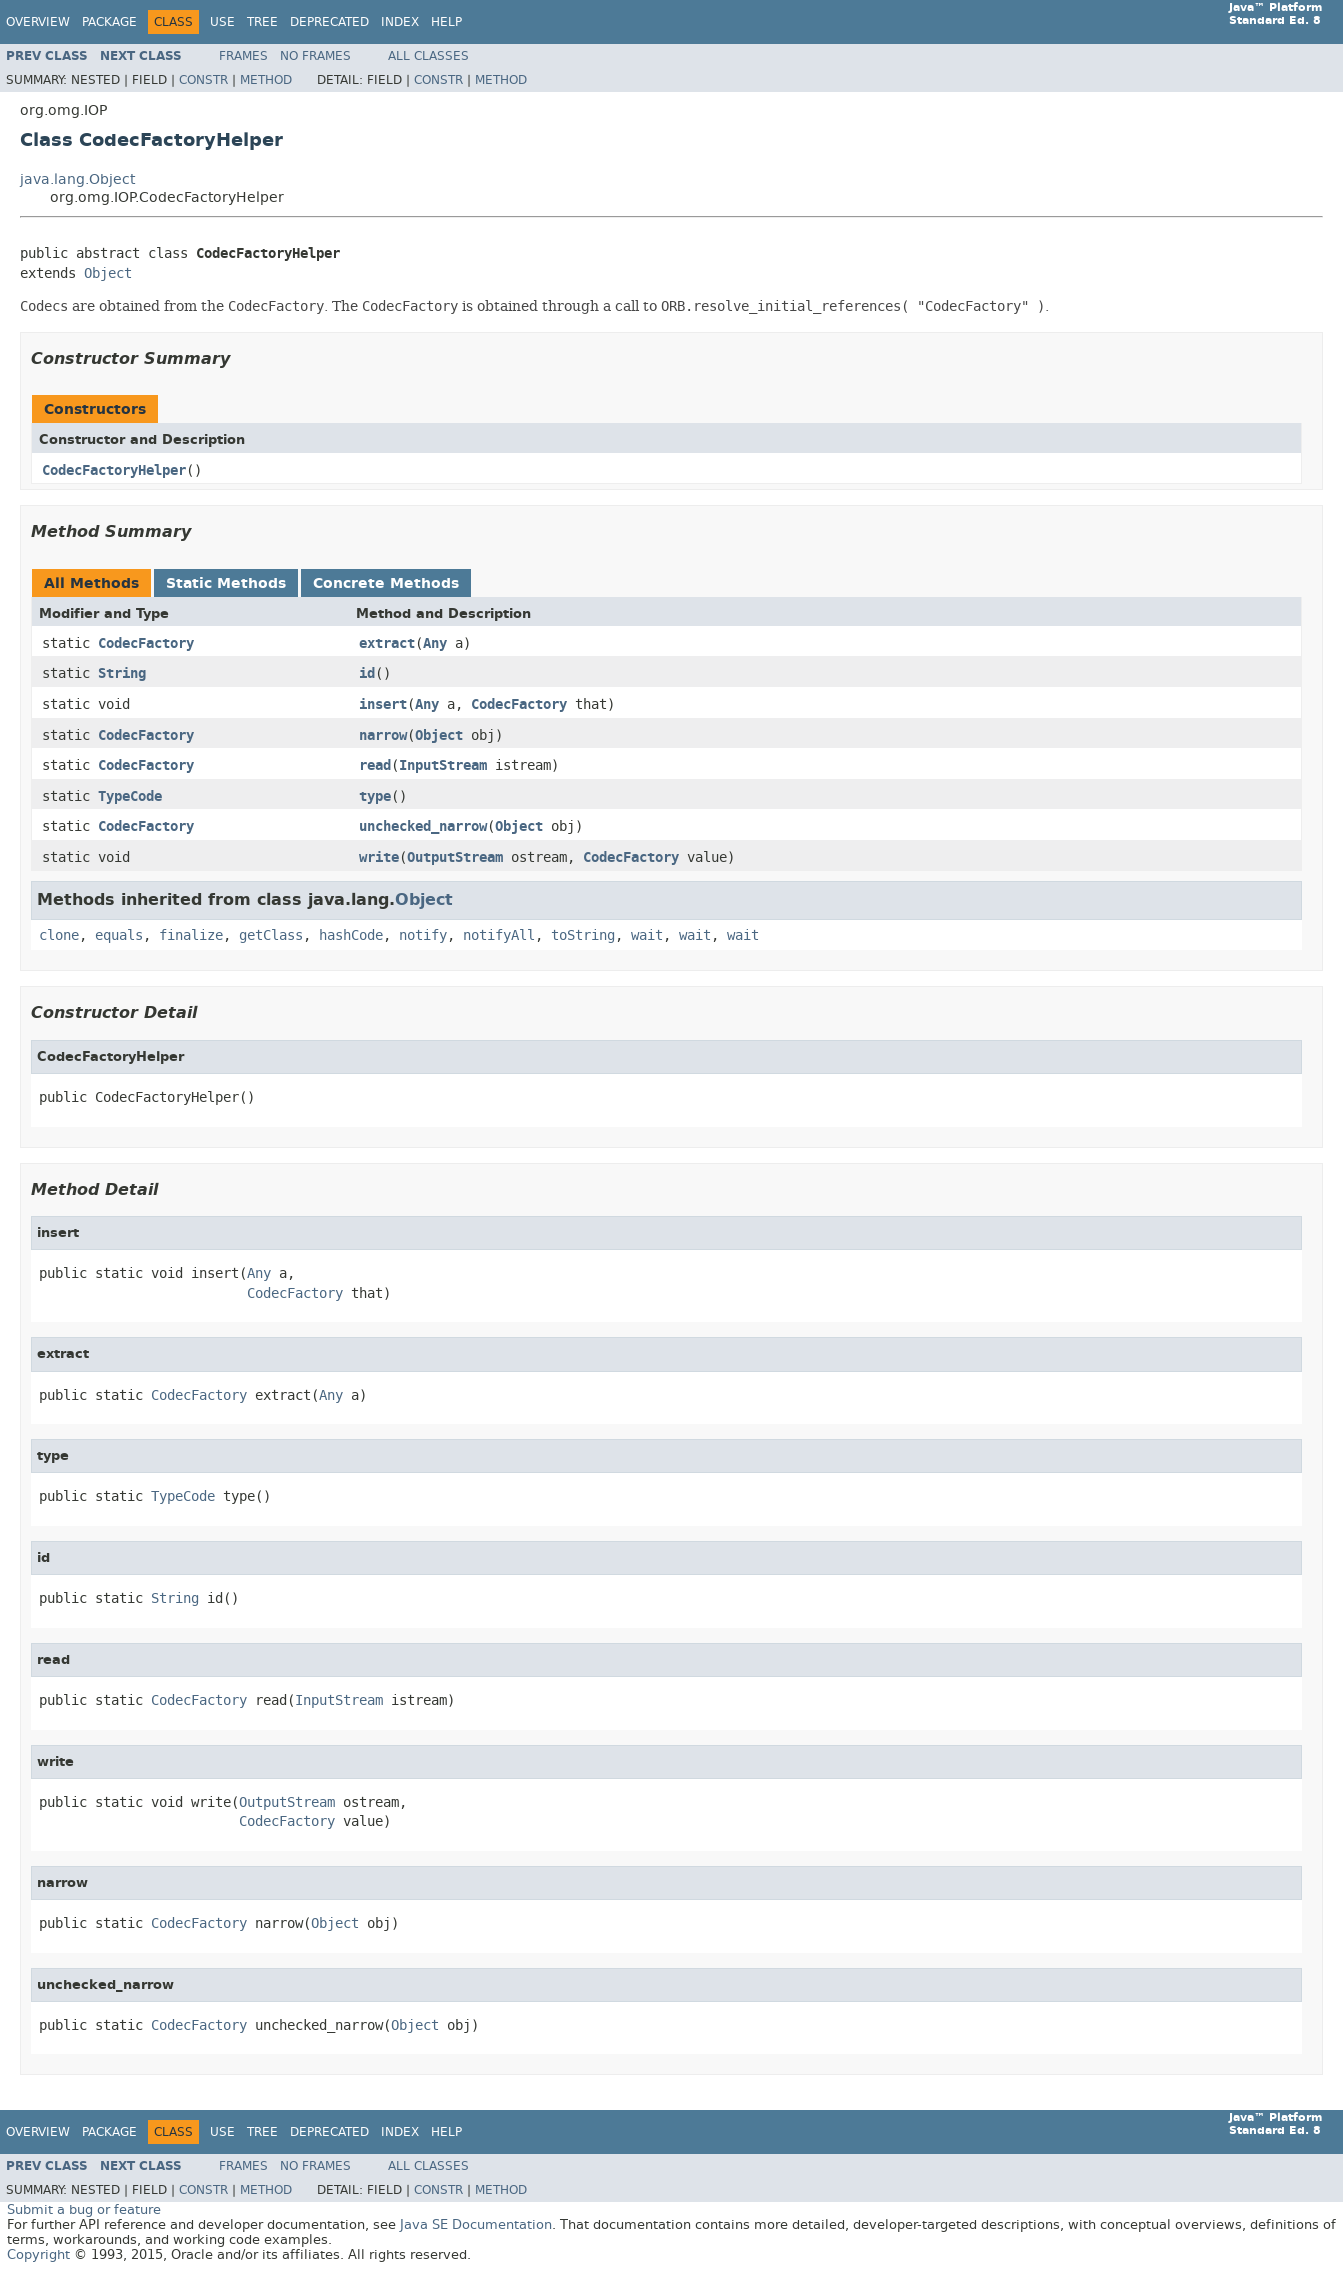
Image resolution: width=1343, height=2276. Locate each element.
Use (222, 22)
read (375, 765)
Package (109, 22)
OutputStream (455, 857)
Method (266, 80)
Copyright (38, 2254)
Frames (243, 56)
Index (400, 22)
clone (59, 935)
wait (647, 935)
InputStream (443, 765)
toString (583, 935)
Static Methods (226, 583)
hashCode (351, 935)
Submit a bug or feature (84, 2209)
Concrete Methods (386, 583)
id (367, 673)
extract (387, 643)
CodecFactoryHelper (114, 470)
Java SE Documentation (476, 2224)
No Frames (315, 56)
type (375, 796)
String (122, 673)
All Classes (428, 56)
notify (423, 935)
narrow (383, 735)
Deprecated (329, 22)
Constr (203, 80)
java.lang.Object (77, 179)
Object (108, 273)
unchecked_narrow (423, 826)
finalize (191, 935)
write (379, 857)
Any (435, 643)
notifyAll (499, 935)
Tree (262, 22)
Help (446, 22)
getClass (271, 935)
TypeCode (130, 796)
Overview (38, 22)
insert (383, 704)
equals (119, 935)
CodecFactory (146, 643)
